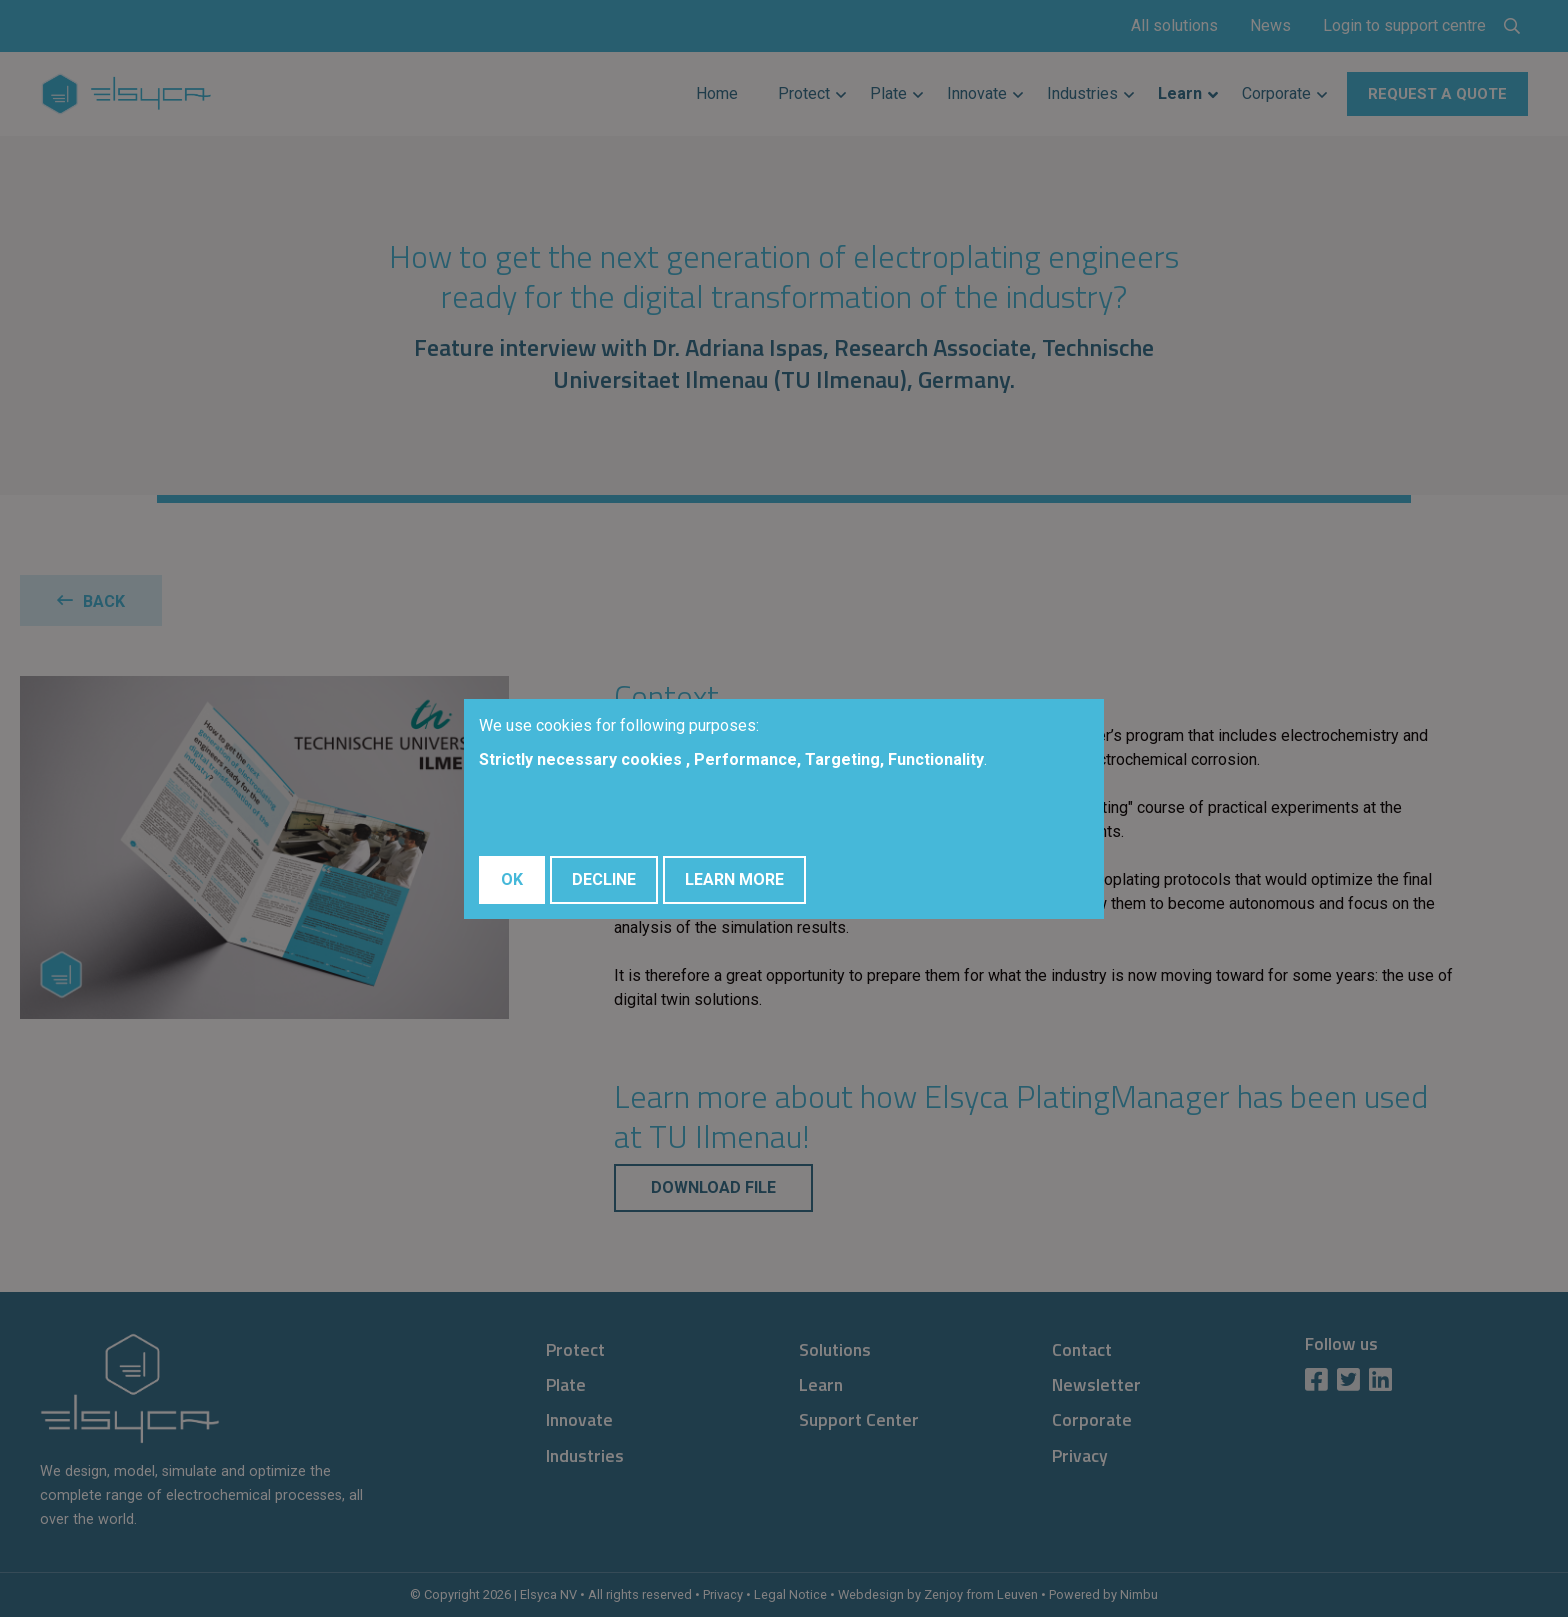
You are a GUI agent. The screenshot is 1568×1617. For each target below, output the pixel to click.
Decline (604, 879)
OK (512, 879)
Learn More (734, 879)
